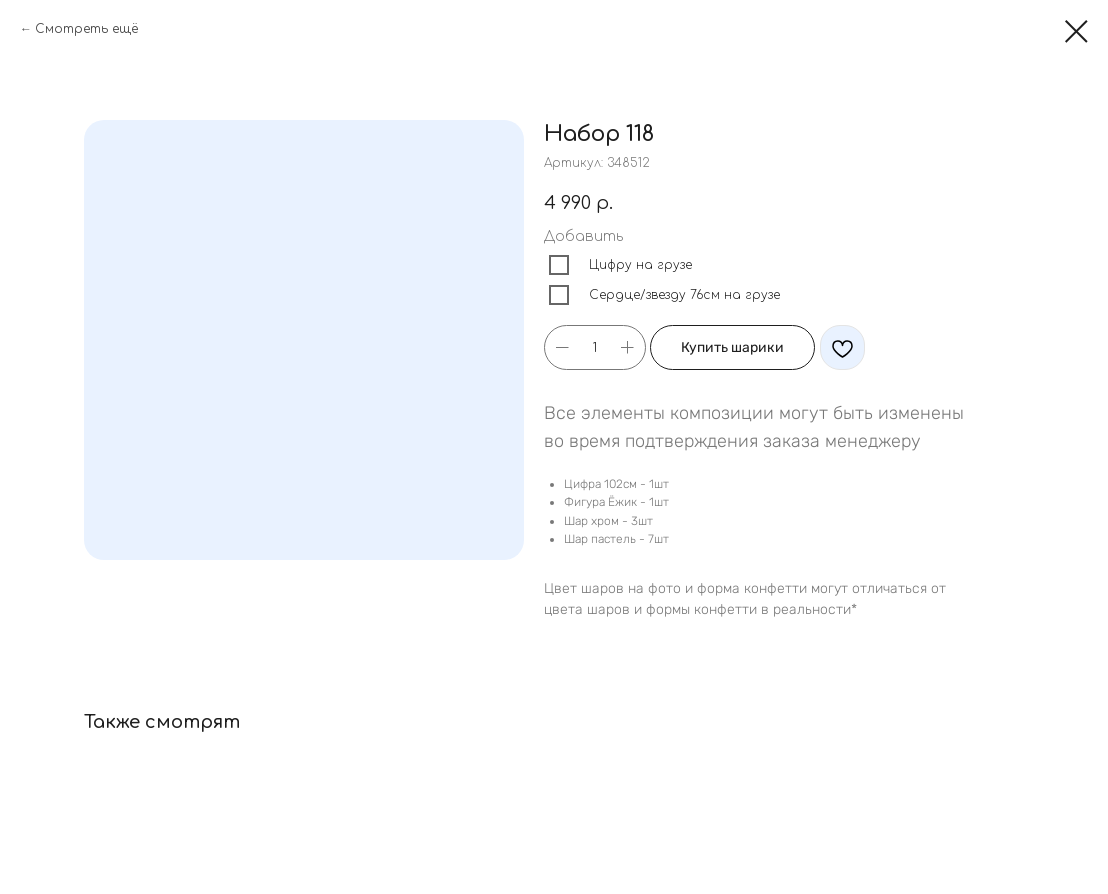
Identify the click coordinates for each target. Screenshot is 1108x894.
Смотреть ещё (86, 29)
